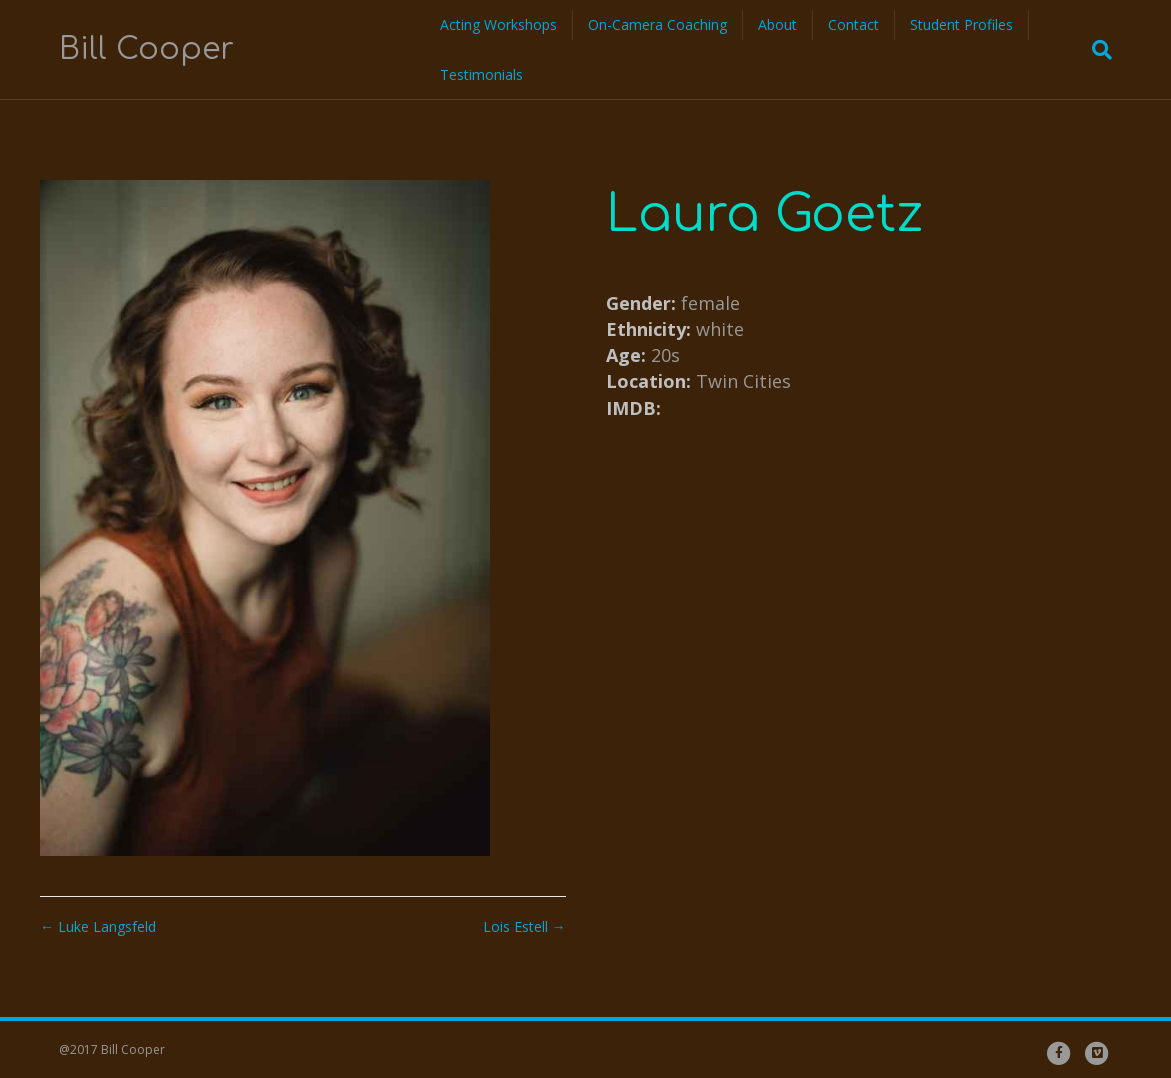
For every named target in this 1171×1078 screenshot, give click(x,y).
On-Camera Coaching (657, 24)
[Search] (1096, 50)
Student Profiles (961, 24)
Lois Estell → (524, 926)
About (777, 24)
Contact (853, 24)
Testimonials (481, 74)
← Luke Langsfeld (98, 926)
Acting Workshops (498, 24)
